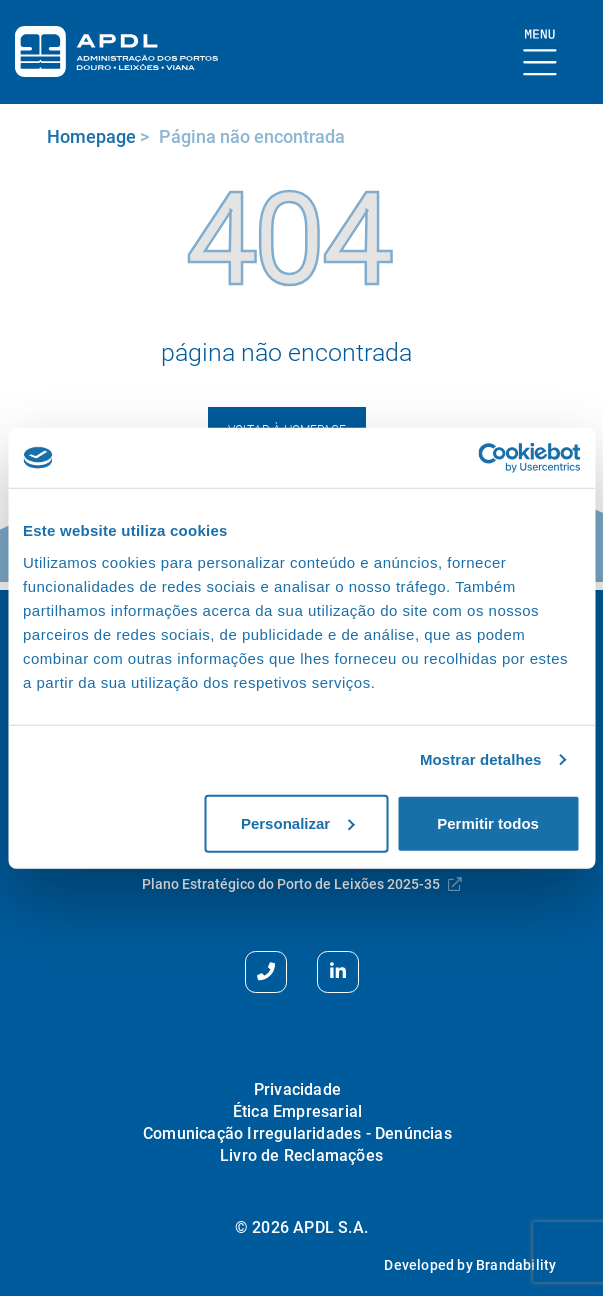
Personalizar (297, 822)
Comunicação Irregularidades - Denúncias (297, 1133)
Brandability (516, 1265)
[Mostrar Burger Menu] (540, 53)
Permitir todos (488, 822)
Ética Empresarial (297, 1111)
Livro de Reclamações (301, 1155)
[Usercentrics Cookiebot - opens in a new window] (492, 458)
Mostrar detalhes (481, 759)
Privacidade (297, 1089)
